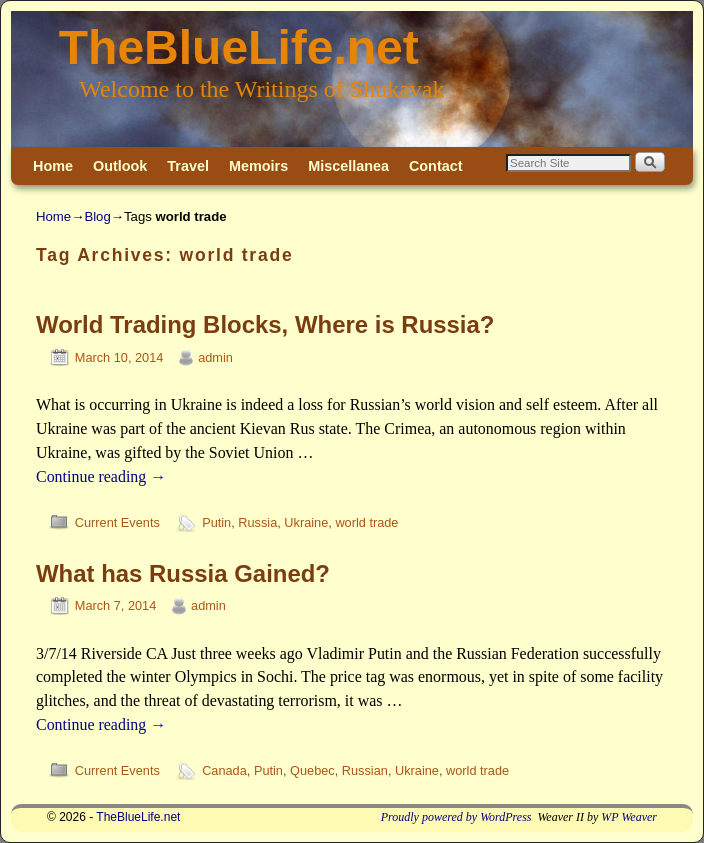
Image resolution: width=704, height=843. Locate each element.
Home (53, 166)
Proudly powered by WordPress (456, 817)
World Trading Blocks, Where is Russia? (265, 324)
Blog (97, 216)
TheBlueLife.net (239, 47)
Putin (216, 522)
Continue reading (101, 476)
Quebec (312, 770)
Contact (436, 166)
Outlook (120, 166)
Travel (188, 166)
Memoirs (258, 166)
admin (215, 357)
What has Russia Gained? (183, 573)
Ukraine (306, 522)
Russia (257, 522)
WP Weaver (629, 817)
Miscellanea (348, 166)
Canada (224, 770)
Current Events (117, 522)
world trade (366, 522)
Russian (365, 770)
